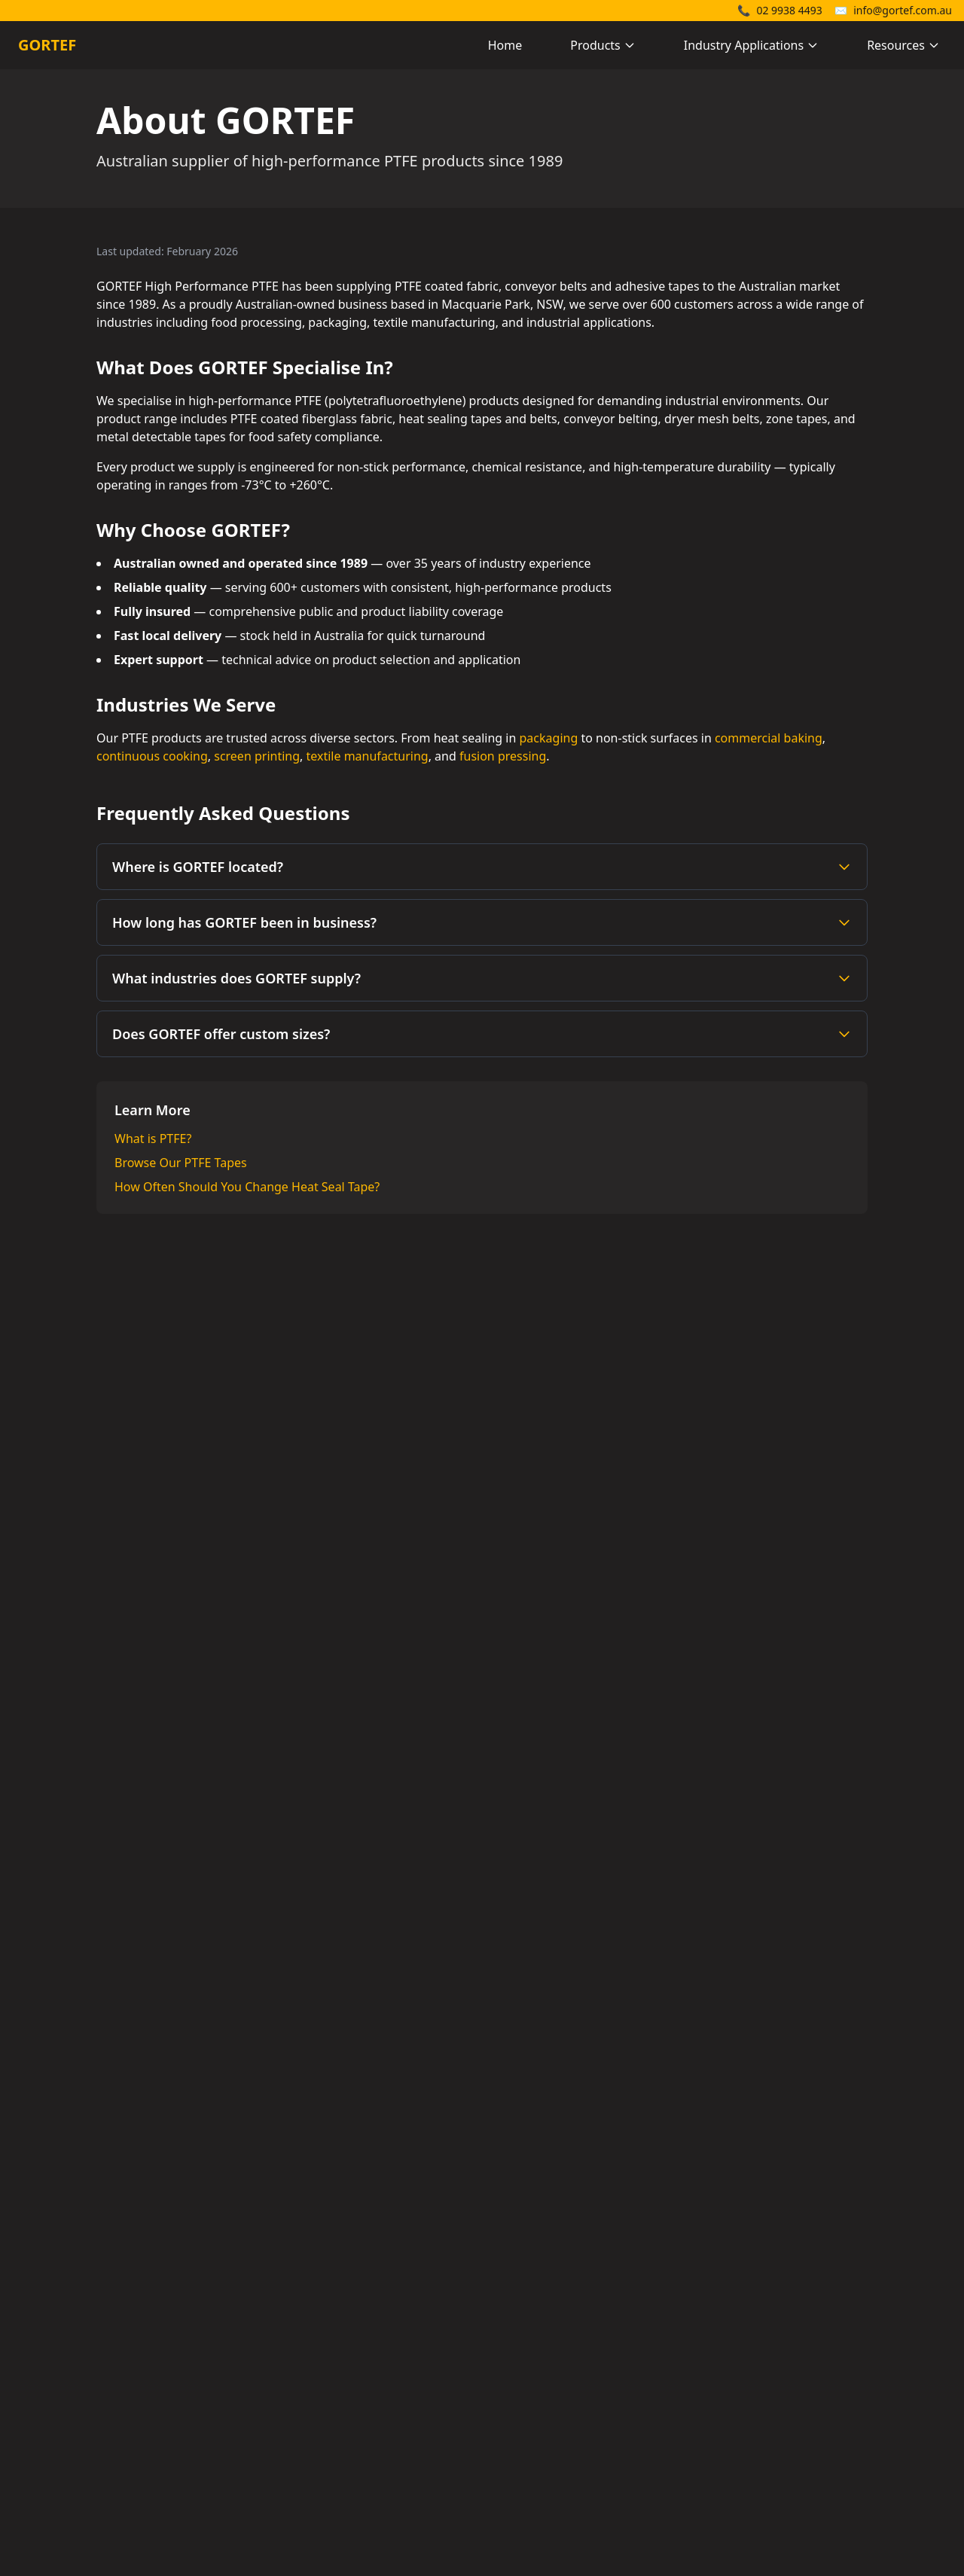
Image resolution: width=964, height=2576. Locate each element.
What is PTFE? (152, 1138)
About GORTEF (776, 2467)
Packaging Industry (789, 2418)
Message (254, 2025)
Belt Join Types (776, 2394)
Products (603, 45)
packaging (549, 738)
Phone (247, 1945)
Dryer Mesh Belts (542, 2394)
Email (270, 1866)
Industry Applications (751, 45)
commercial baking (768, 738)
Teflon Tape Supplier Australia (818, 2322)
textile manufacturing (368, 756)
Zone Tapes (526, 2442)
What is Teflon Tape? (792, 2370)
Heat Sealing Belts (545, 2346)
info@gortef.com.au (893, 10)
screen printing (257, 756)
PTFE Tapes (525, 2322)
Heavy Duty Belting (548, 2370)
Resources (903, 45)
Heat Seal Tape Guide (795, 2442)
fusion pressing (502, 756)
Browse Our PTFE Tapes (180, 1162)
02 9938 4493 (779, 10)
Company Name (300, 1786)
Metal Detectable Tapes (560, 2418)
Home (505, 45)
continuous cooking (152, 756)
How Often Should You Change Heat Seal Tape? (247, 1186)
